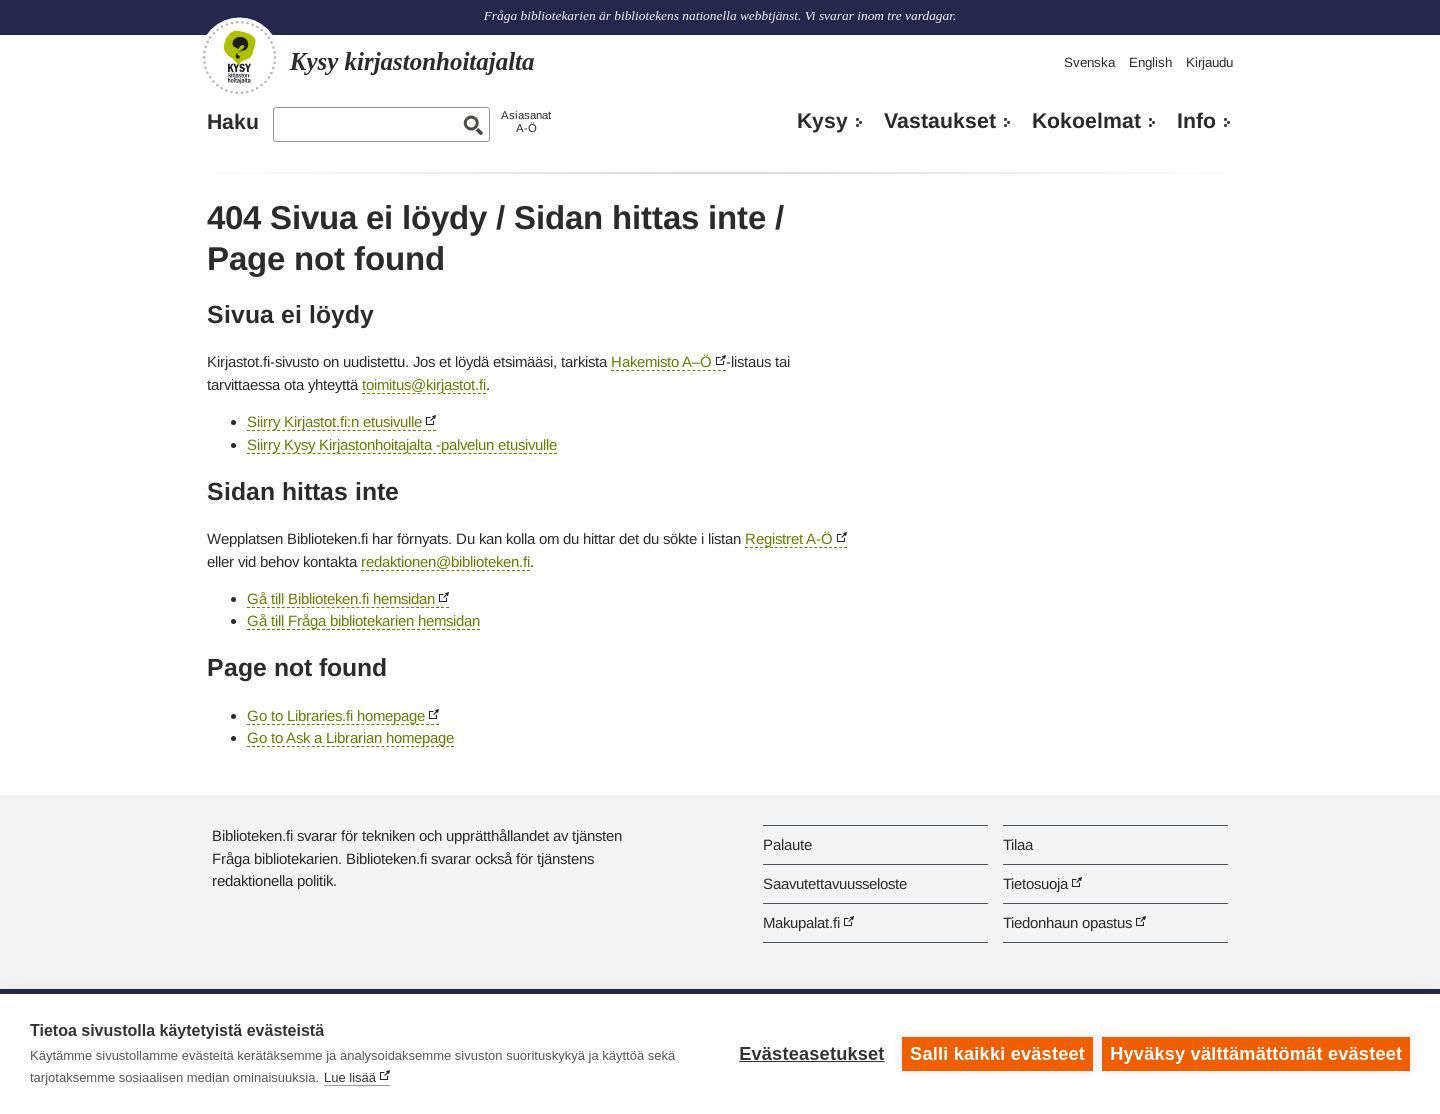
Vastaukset (940, 121)
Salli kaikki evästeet (997, 1054)
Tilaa (1018, 844)
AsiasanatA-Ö (526, 121)
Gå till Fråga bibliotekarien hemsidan (363, 620)
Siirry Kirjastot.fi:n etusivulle (334, 421)
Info (1196, 121)
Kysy (822, 121)
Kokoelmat (1086, 121)
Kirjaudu (1209, 62)
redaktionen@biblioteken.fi (445, 561)
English (1150, 62)
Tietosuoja (1035, 883)
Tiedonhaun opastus (1067, 922)
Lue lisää (350, 1077)
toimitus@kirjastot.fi (424, 384)
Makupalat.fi (801, 922)
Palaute (787, 844)
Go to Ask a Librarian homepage (350, 737)
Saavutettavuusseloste (835, 883)
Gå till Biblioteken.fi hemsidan (341, 598)
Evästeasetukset (811, 1054)
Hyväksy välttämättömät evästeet (1256, 1054)
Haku (233, 122)
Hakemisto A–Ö (661, 361)
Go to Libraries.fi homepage (336, 715)
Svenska (1089, 62)
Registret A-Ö (789, 538)
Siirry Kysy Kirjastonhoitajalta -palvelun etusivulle (402, 444)
